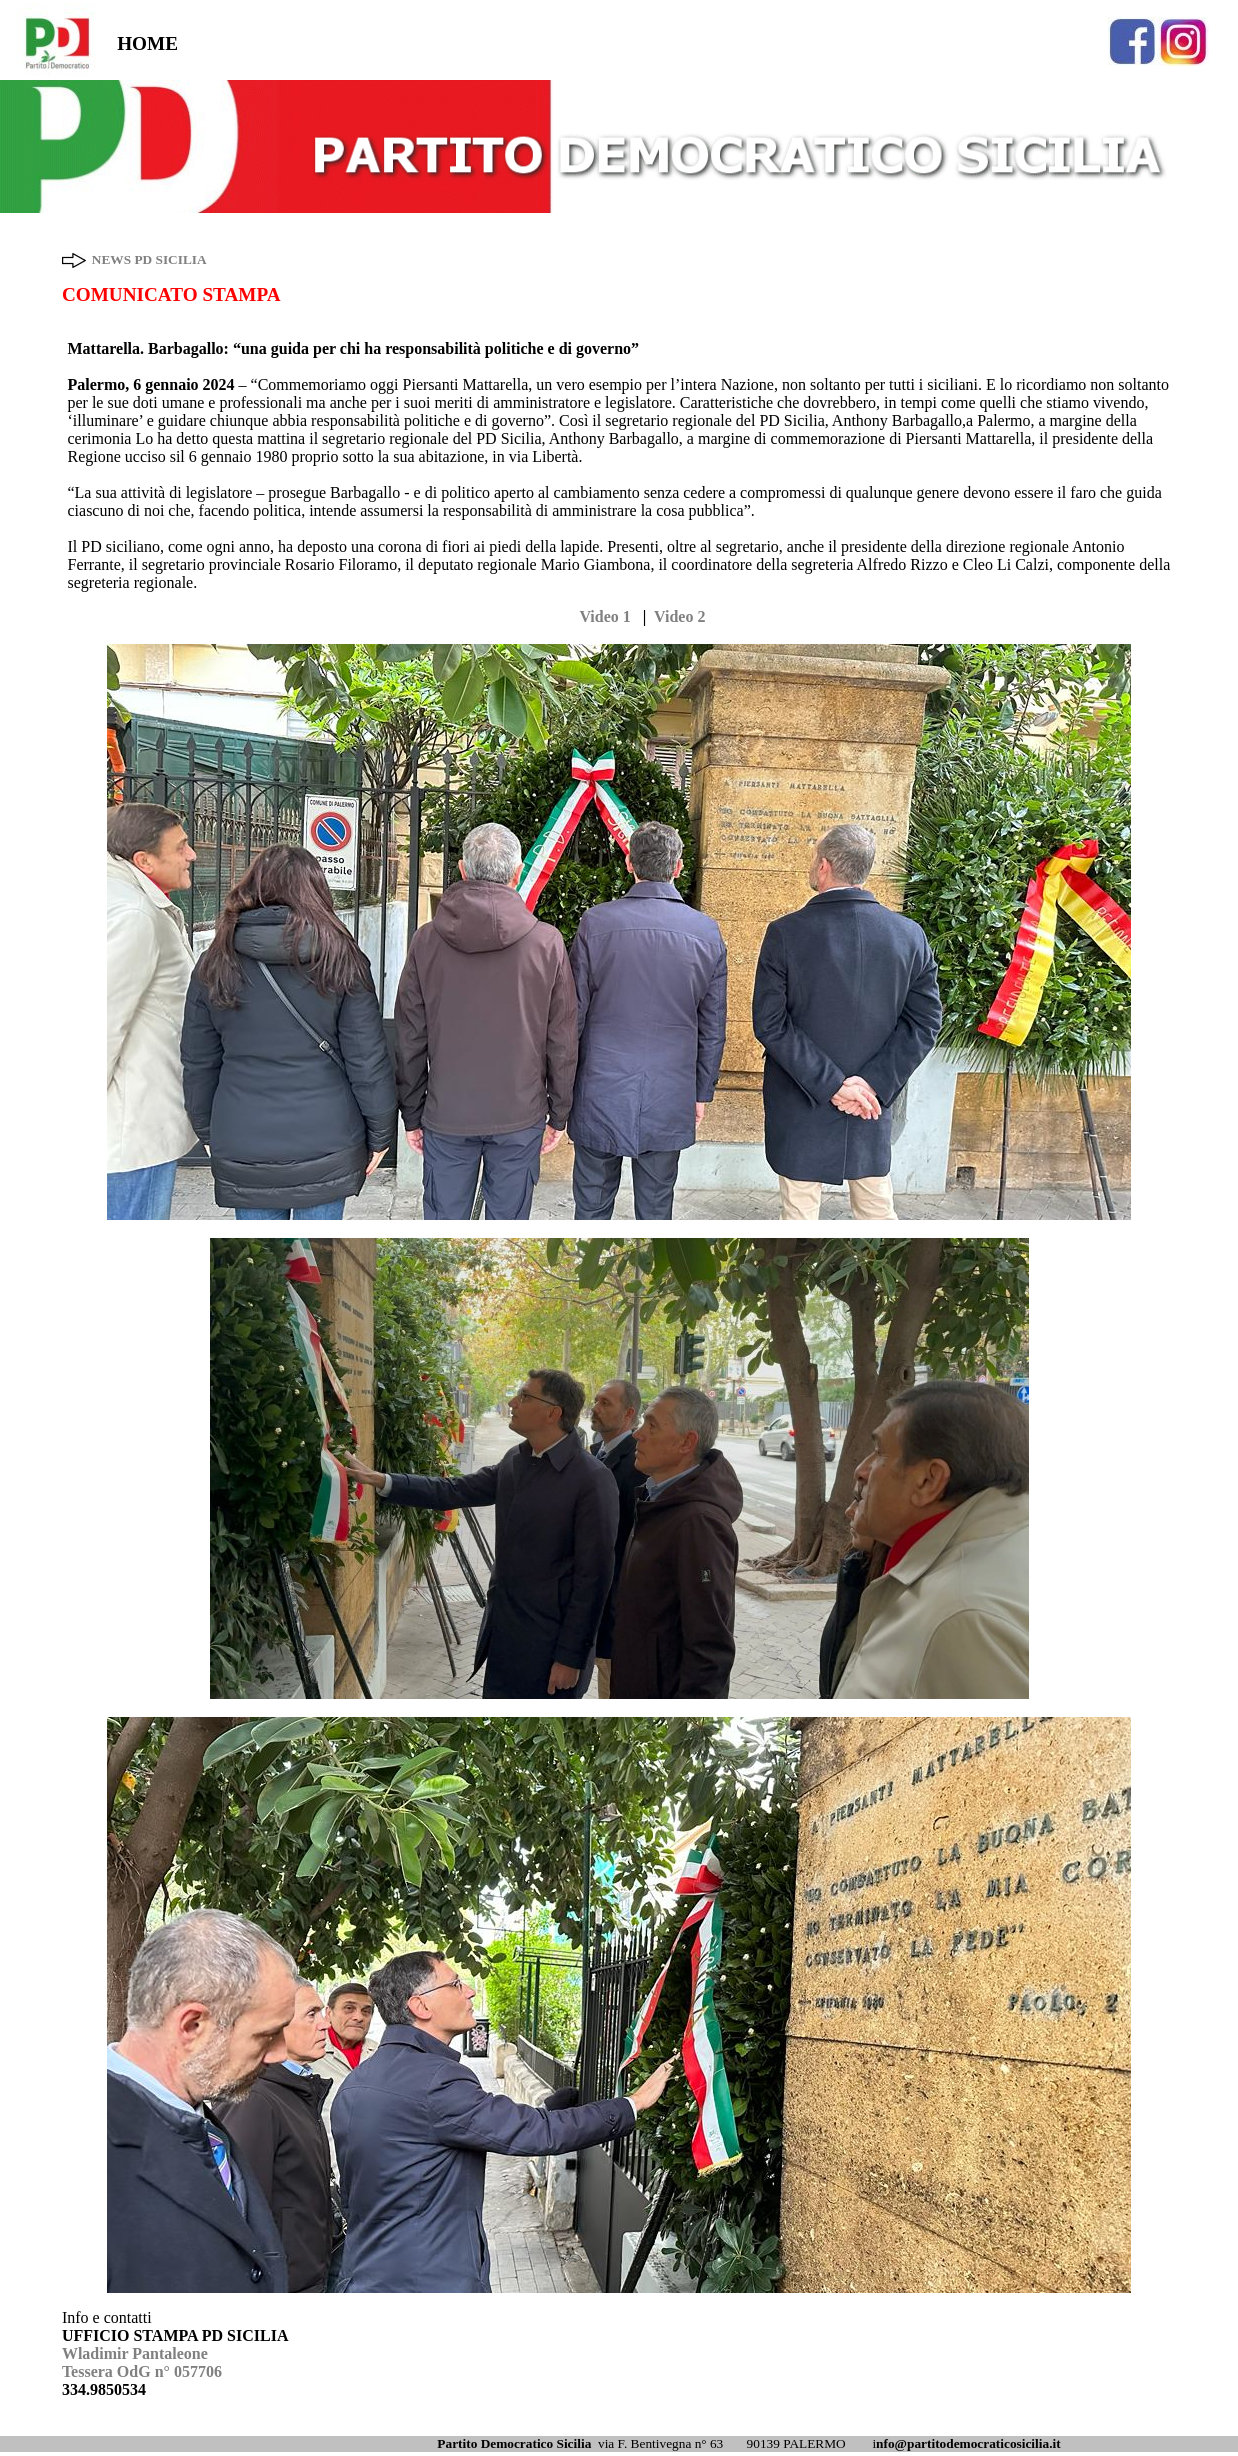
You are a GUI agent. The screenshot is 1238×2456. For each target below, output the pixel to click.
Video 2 (679, 616)
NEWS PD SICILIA (149, 259)
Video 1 (604, 616)
